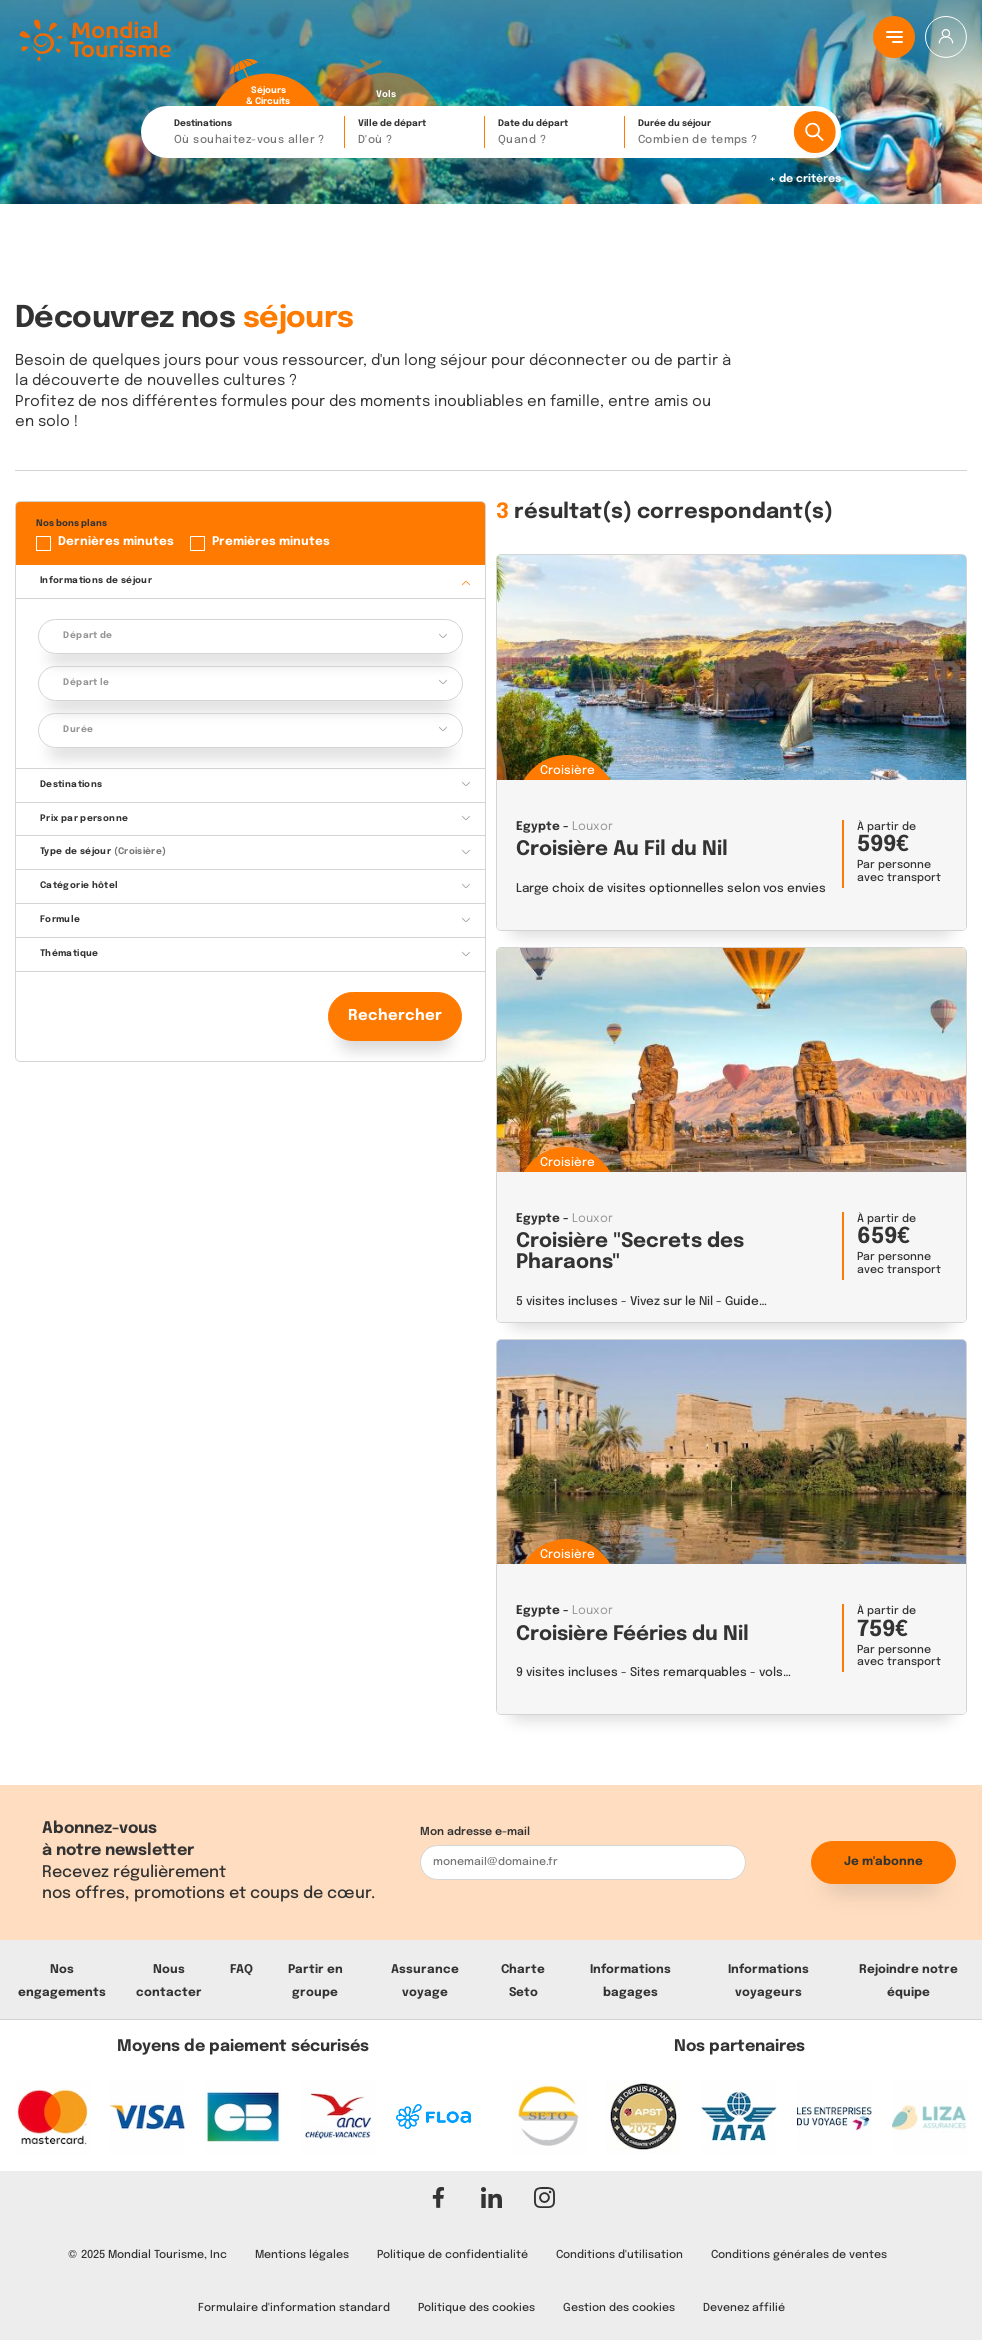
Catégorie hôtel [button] (79, 885)
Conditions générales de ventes (799, 2255)
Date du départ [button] (556, 133)
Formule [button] (60, 919)
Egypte (538, 827)
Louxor (592, 827)
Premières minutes (271, 542)
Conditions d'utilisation (619, 2255)
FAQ (241, 1970)
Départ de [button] (87, 635)
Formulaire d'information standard (294, 2308)
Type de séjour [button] (103, 851)
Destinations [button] (254, 133)
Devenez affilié (744, 2308)
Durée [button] (78, 729)
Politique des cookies (476, 2308)
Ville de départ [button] (416, 133)
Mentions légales (302, 2255)
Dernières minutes (116, 542)
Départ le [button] (86, 682)
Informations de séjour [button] (96, 580)
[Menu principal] (894, 37)
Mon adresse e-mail (475, 1832)
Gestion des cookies (619, 2308)
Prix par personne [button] (84, 818)
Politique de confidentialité (452, 2255)
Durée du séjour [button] (710, 133)
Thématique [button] (69, 953)
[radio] (268, 83)
